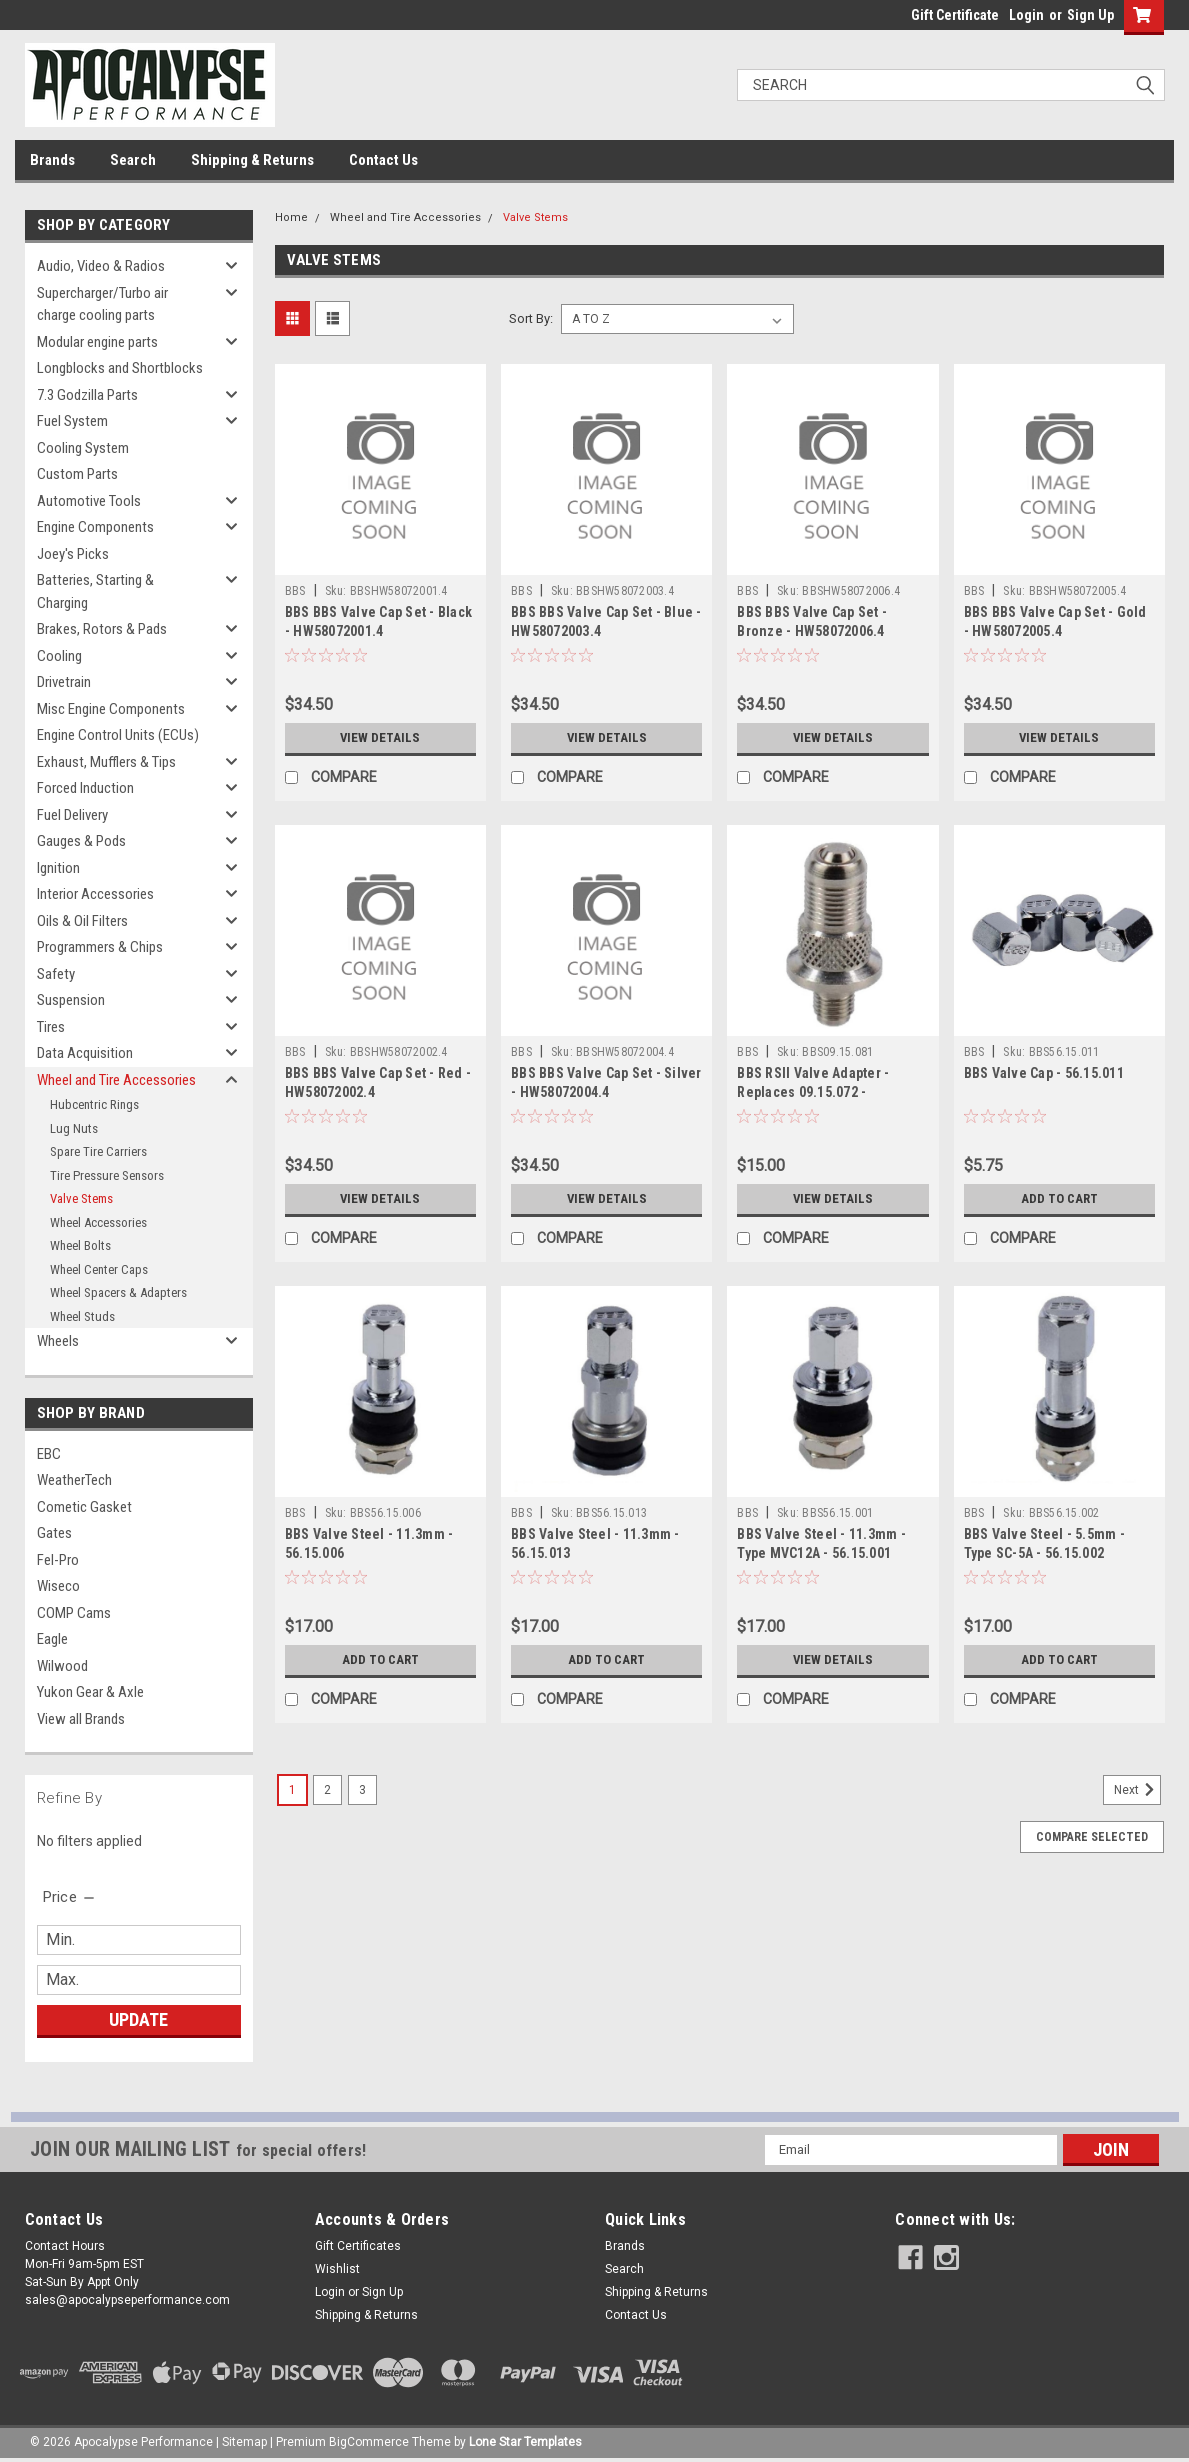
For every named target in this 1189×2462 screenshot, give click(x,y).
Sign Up (1090, 15)
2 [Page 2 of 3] (327, 1790)
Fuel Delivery (72, 815)
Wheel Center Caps (99, 1269)
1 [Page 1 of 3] (292, 1790)
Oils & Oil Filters (82, 921)
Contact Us (383, 160)
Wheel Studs (82, 1316)
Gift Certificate (955, 15)
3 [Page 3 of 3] (362, 1790)
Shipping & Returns (252, 160)
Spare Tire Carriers (98, 1151)
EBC (49, 1454)
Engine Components (95, 527)
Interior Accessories (95, 894)
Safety (56, 974)
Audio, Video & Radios (101, 266)
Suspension (71, 1000)
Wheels (58, 1341)
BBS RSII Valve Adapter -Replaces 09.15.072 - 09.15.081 (813, 1092)
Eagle (52, 1639)
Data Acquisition (85, 1053)
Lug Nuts (74, 1128)
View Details (380, 738)
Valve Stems (81, 1198)
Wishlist (337, 2269)
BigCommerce (369, 2442)
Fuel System (72, 421)
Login (1026, 15)
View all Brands (81, 1719)
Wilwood (62, 1666)
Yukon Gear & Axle (90, 1692)
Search (133, 160)
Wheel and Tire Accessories (116, 1080)
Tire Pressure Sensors (107, 1175)
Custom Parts (77, 474)
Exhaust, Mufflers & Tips (106, 762)
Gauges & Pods (81, 841)
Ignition (58, 868)
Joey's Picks (73, 554)
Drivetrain (64, 682)
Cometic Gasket (84, 1507)
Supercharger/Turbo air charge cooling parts (102, 304)
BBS (295, 591)
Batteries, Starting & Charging (95, 591)
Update (138, 2019)
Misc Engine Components (111, 709)
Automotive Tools (89, 501)
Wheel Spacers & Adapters (118, 1292)
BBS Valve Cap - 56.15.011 (1044, 1073)
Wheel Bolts (80, 1245)
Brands (52, 160)
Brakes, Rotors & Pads (102, 629)
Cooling (59, 656)
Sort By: (531, 318)
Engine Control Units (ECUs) (118, 735)
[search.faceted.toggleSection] (70, 1897)
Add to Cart (1059, 1199)
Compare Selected (1092, 1837)
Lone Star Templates (525, 2442)
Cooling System (83, 448)
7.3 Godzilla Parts (87, 395)
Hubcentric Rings (94, 1104)
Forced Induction (85, 788)
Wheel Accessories (98, 1222)
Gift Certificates (358, 2246)
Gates (54, 1533)
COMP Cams (74, 1613)
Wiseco (58, 1586)
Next (1137, 1790)
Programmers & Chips (100, 947)
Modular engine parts (97, 342)
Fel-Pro (58, 1560)
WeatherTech (74, 1480)
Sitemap (244, 2442)
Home (291, 217)
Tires (51, 1027)
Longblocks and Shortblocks (120, 368)
